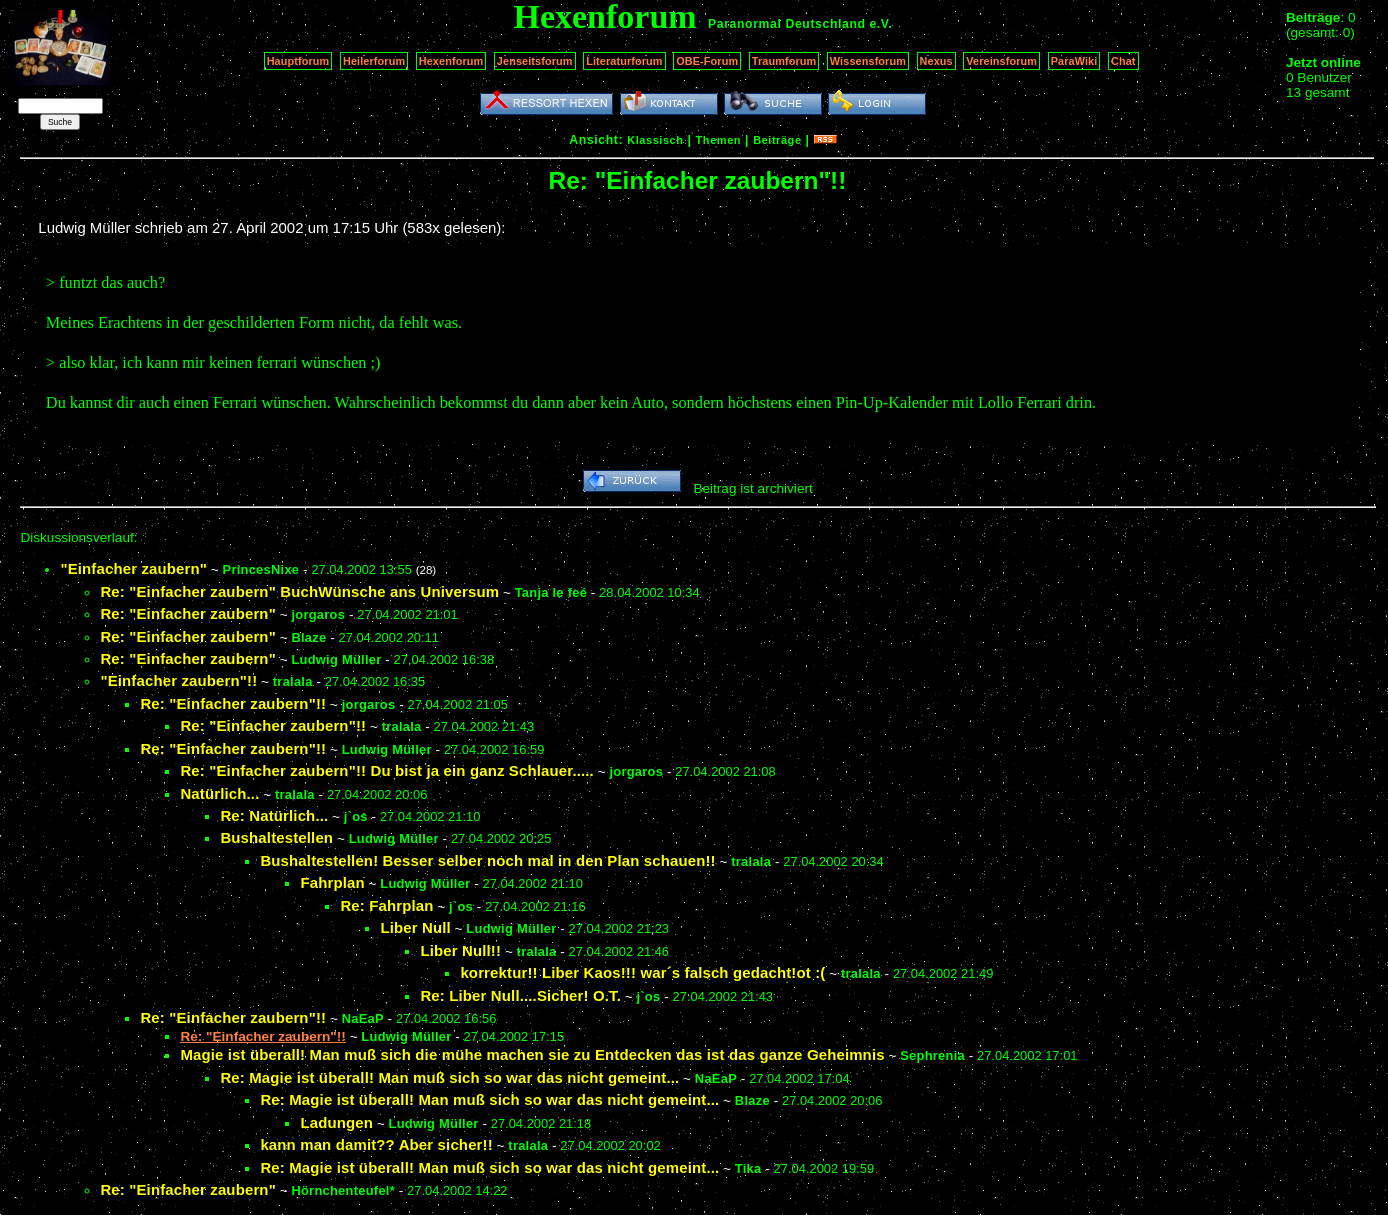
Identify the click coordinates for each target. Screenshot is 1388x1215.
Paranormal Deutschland (787, 24)
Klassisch (655, 140)
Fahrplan (332, 882)
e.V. (880, 24)
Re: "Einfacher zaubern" (188, 613)
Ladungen (336, 1122)
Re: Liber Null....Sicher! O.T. (520, 995)
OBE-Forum (707, 61)
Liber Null (415, 927)
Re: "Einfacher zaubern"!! (233, 703)
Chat (1123, 61)
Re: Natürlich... (274, 815)
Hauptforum (298, 61)
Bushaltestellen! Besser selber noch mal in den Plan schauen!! (487, 860)
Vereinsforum (1001, 61)
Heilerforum (374, 61)
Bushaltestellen (276, 837)
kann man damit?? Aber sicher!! (376, 1144)
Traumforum (784, 61)
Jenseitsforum (535, 61)
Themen (718, 140)
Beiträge (777, 140)
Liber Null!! (460, 950)
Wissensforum (868, 61)
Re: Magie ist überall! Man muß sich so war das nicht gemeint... (449, 1077)
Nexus (936, 61)
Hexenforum (451, 61)
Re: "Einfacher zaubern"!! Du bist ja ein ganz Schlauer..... (387, 770)
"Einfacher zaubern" (133, 568)
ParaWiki (1074, 61)
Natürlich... (219, 793)
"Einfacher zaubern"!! (178, 680)
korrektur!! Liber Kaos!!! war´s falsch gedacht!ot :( (642, 972)
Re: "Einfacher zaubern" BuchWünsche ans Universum (299, 591)
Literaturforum (624, 61)
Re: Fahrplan (386, 905)
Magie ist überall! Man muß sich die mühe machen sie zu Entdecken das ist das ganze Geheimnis (532, 1054)
